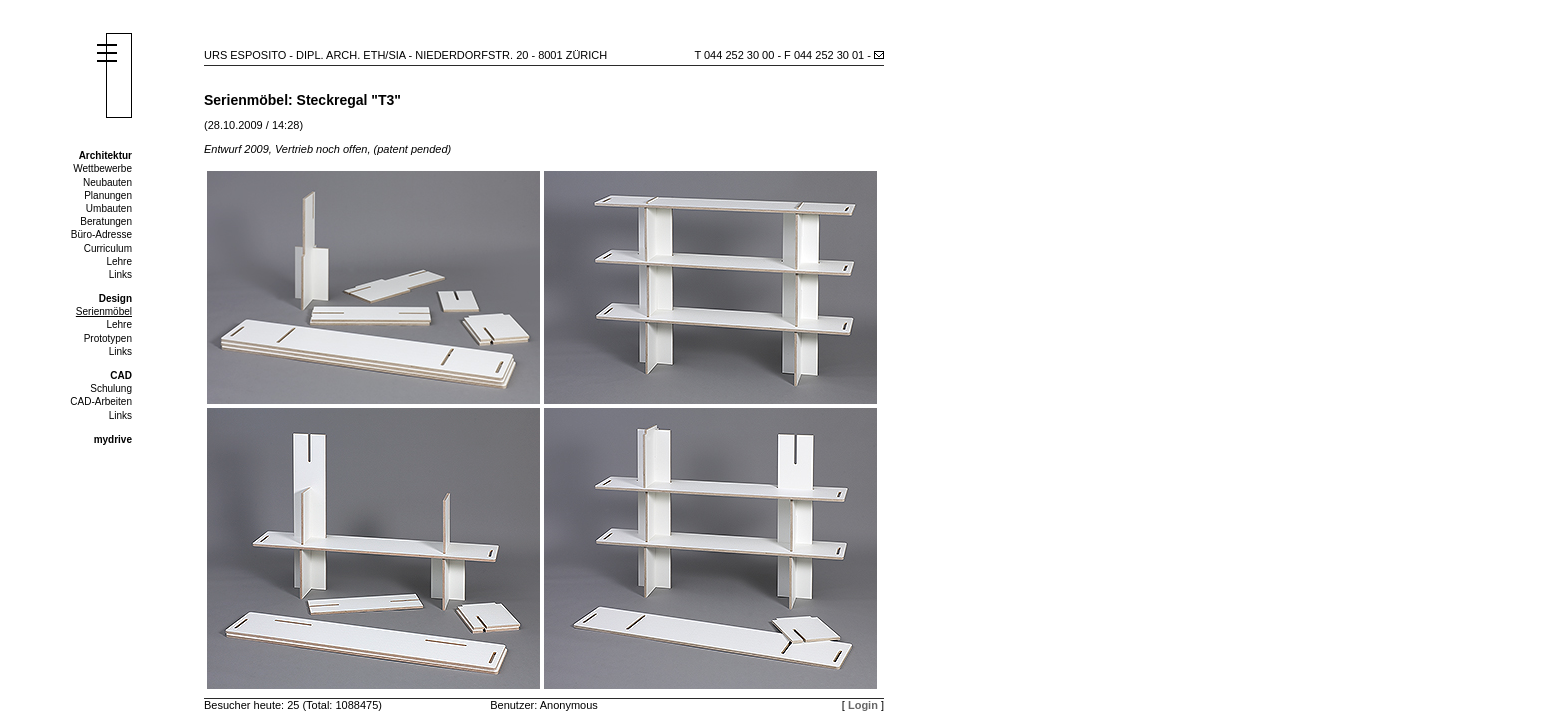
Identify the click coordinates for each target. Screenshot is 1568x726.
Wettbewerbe (102, 168)
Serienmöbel (104, 311)
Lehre (119, 261)
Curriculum (108, 248)
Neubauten (107, 182)
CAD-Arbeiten (101, 401)
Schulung (111, 388)
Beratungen (106, 221)
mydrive (113, 439)
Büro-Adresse (101, 234)
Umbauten (109, 208)
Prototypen (108, 338)
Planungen (108, 195)
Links (120, 274)
